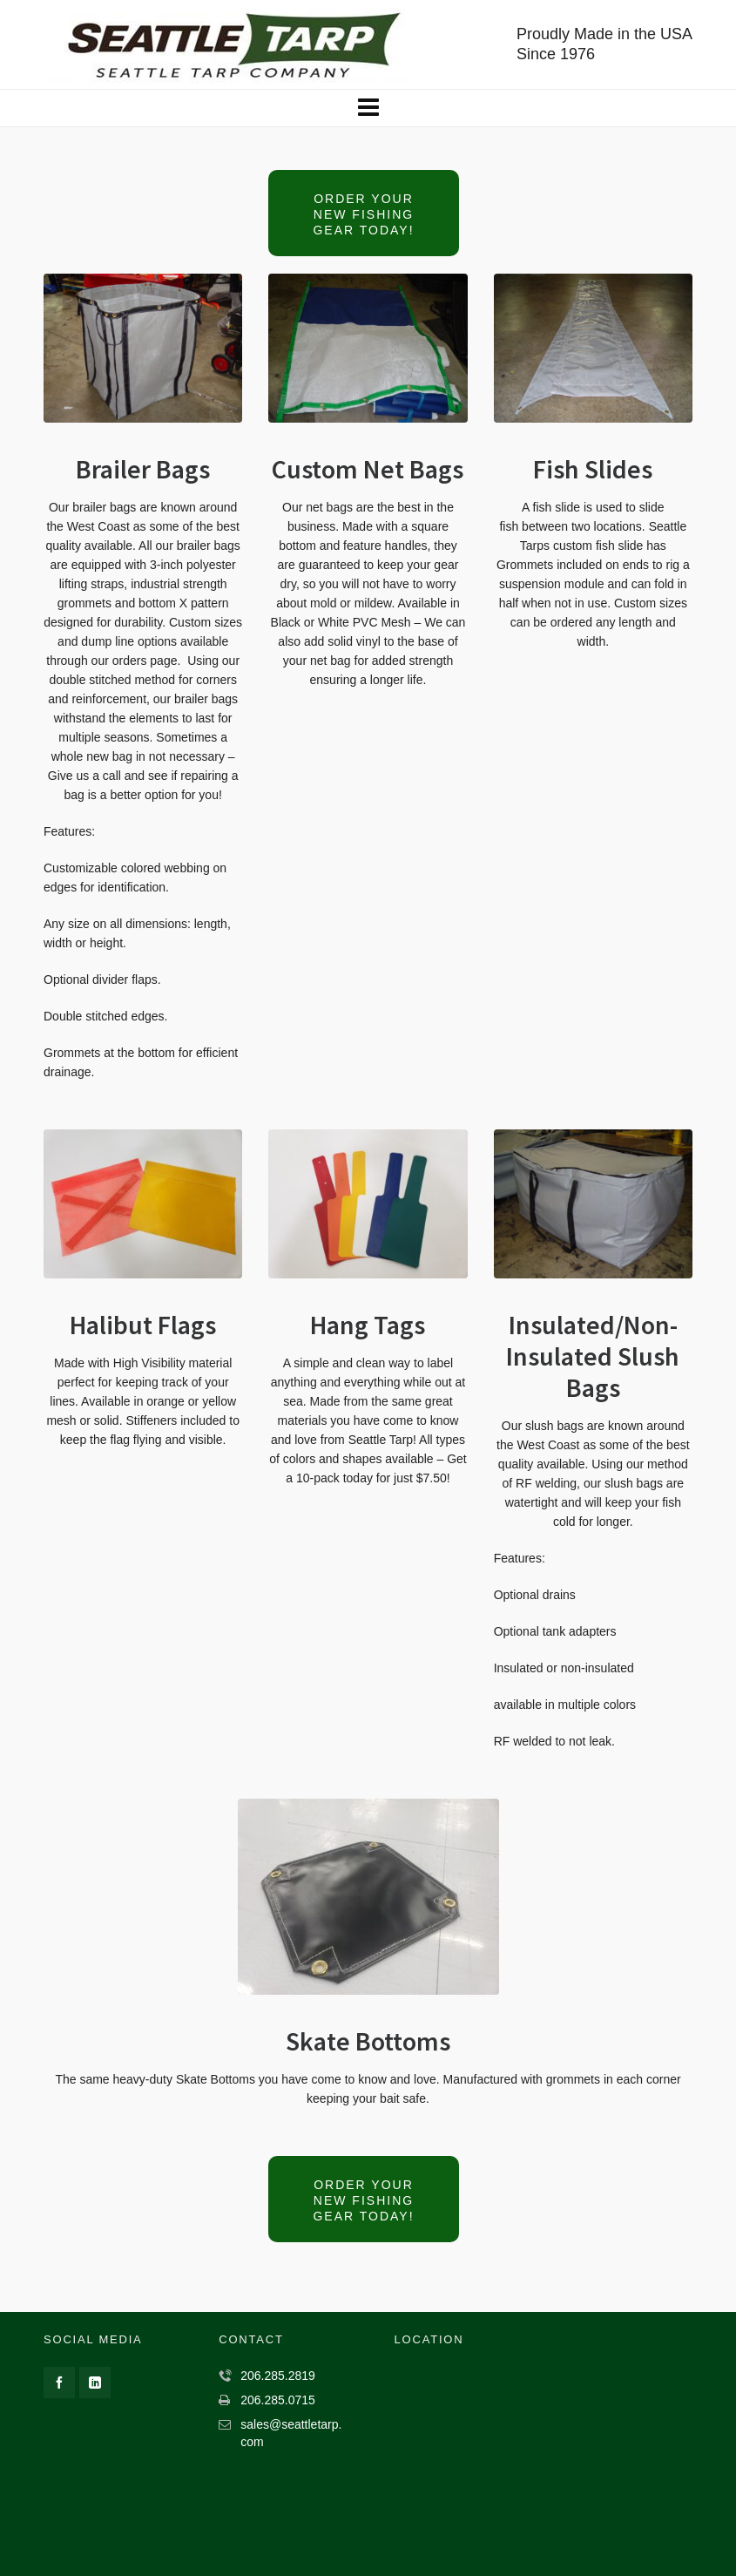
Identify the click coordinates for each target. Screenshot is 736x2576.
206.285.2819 (277, 2376)
